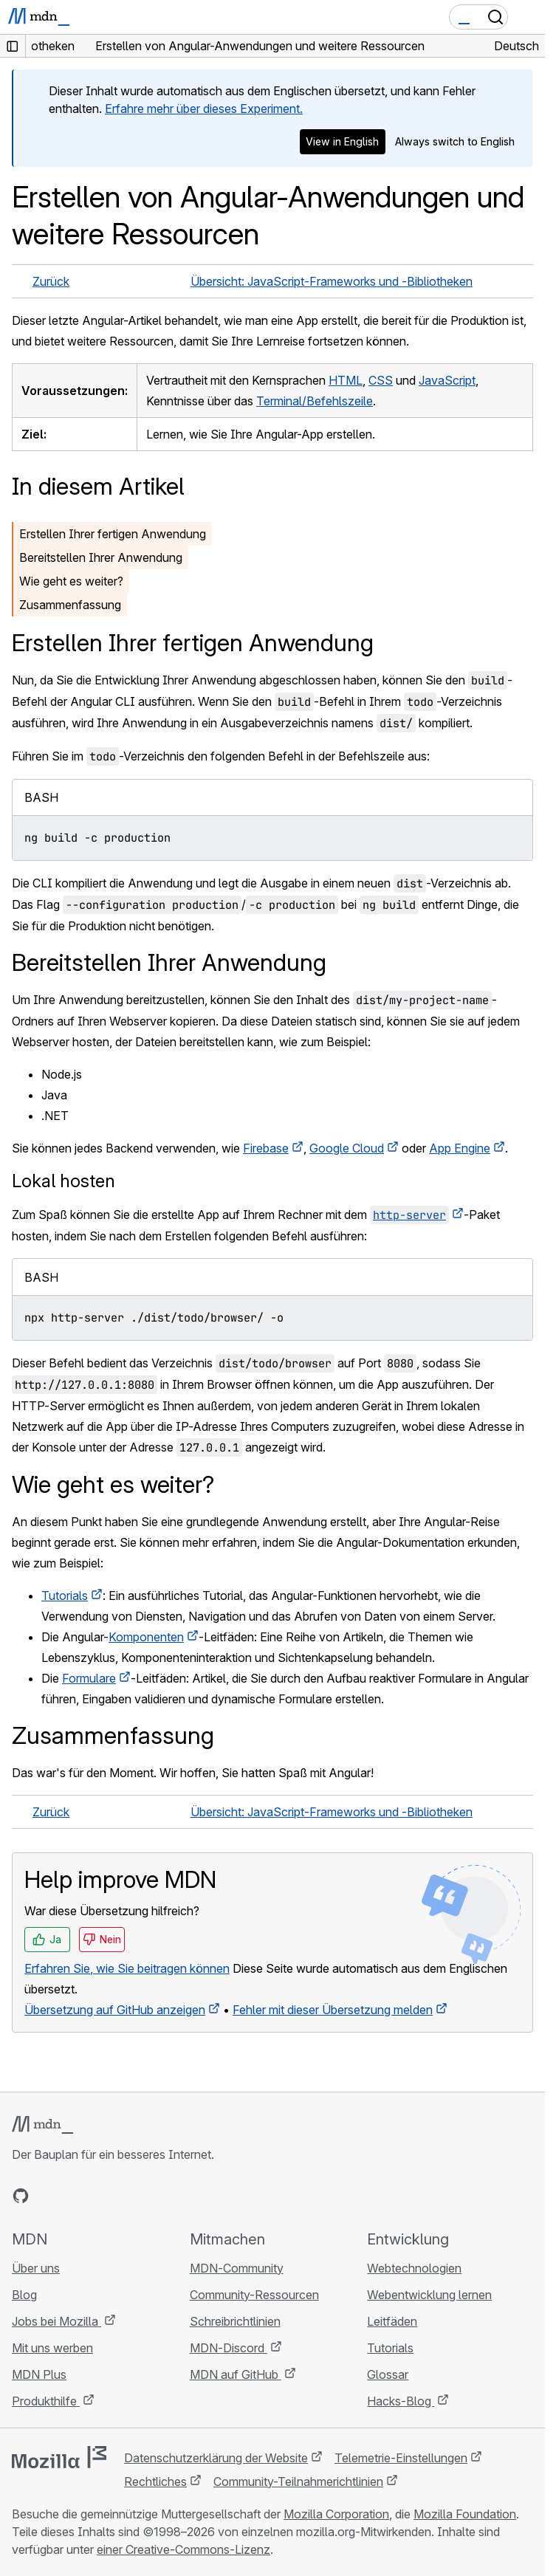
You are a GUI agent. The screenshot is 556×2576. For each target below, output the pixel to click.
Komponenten (146, 1636)
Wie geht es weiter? (71, 581)
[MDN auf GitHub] (21, 2196)
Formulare (89, 1678)
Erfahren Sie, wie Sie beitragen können (127, 1968)
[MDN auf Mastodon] (100, 2196)
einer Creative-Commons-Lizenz (183, 2549)
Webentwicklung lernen (429, 2294)
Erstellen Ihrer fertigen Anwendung (112, 533)
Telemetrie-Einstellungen (400, 2457)
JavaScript (447, 380)
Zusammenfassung (70, 604)
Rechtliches (155, 2481)
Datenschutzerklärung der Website (216, 2457)
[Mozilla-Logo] (59, 2457)
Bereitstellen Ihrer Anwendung (100, 557)
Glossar (387, 2374)
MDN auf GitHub (235, 2374)
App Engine (459, 1148)
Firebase (266, 1148)
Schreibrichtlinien (235, 2321)
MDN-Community (237, 2268)
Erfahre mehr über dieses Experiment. (204, 108)
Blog (24, 2294)
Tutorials (64, 1595)
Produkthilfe (46, 2401)
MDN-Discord (228, 2347)
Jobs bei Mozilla (56, 2321)
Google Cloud (346, 1148)
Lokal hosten (63, 1181)
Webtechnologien (414, 2268)
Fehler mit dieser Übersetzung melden (333, 2009)
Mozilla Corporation (336, 2514)
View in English (342, 141)
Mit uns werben (52, 2347)
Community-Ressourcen (254, 2294)
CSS (380, 380)
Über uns (36, 2268)
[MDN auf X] (74, 2196)
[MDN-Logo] (42, 2125)
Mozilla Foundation (464, 2514)
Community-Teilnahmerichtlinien (298, 2481)
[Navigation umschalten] (528, 17)
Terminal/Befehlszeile (314, 401)
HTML (346, 380)
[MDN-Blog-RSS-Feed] (127, 2196)
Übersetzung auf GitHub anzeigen (114, 2009)
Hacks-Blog (400, 2401)
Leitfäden (392, 2321)
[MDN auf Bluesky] (47, 2196)
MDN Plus (39, 2374)
